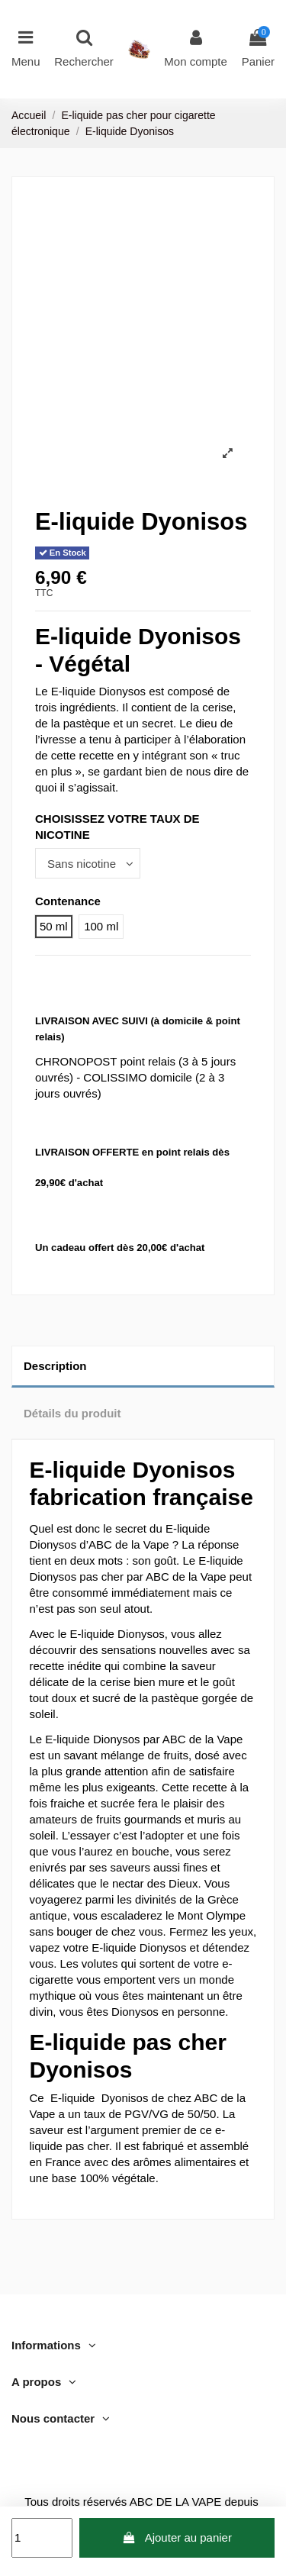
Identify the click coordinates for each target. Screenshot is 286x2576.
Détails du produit (72, 1413)
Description (55, 1365)
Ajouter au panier (177, 2537)
